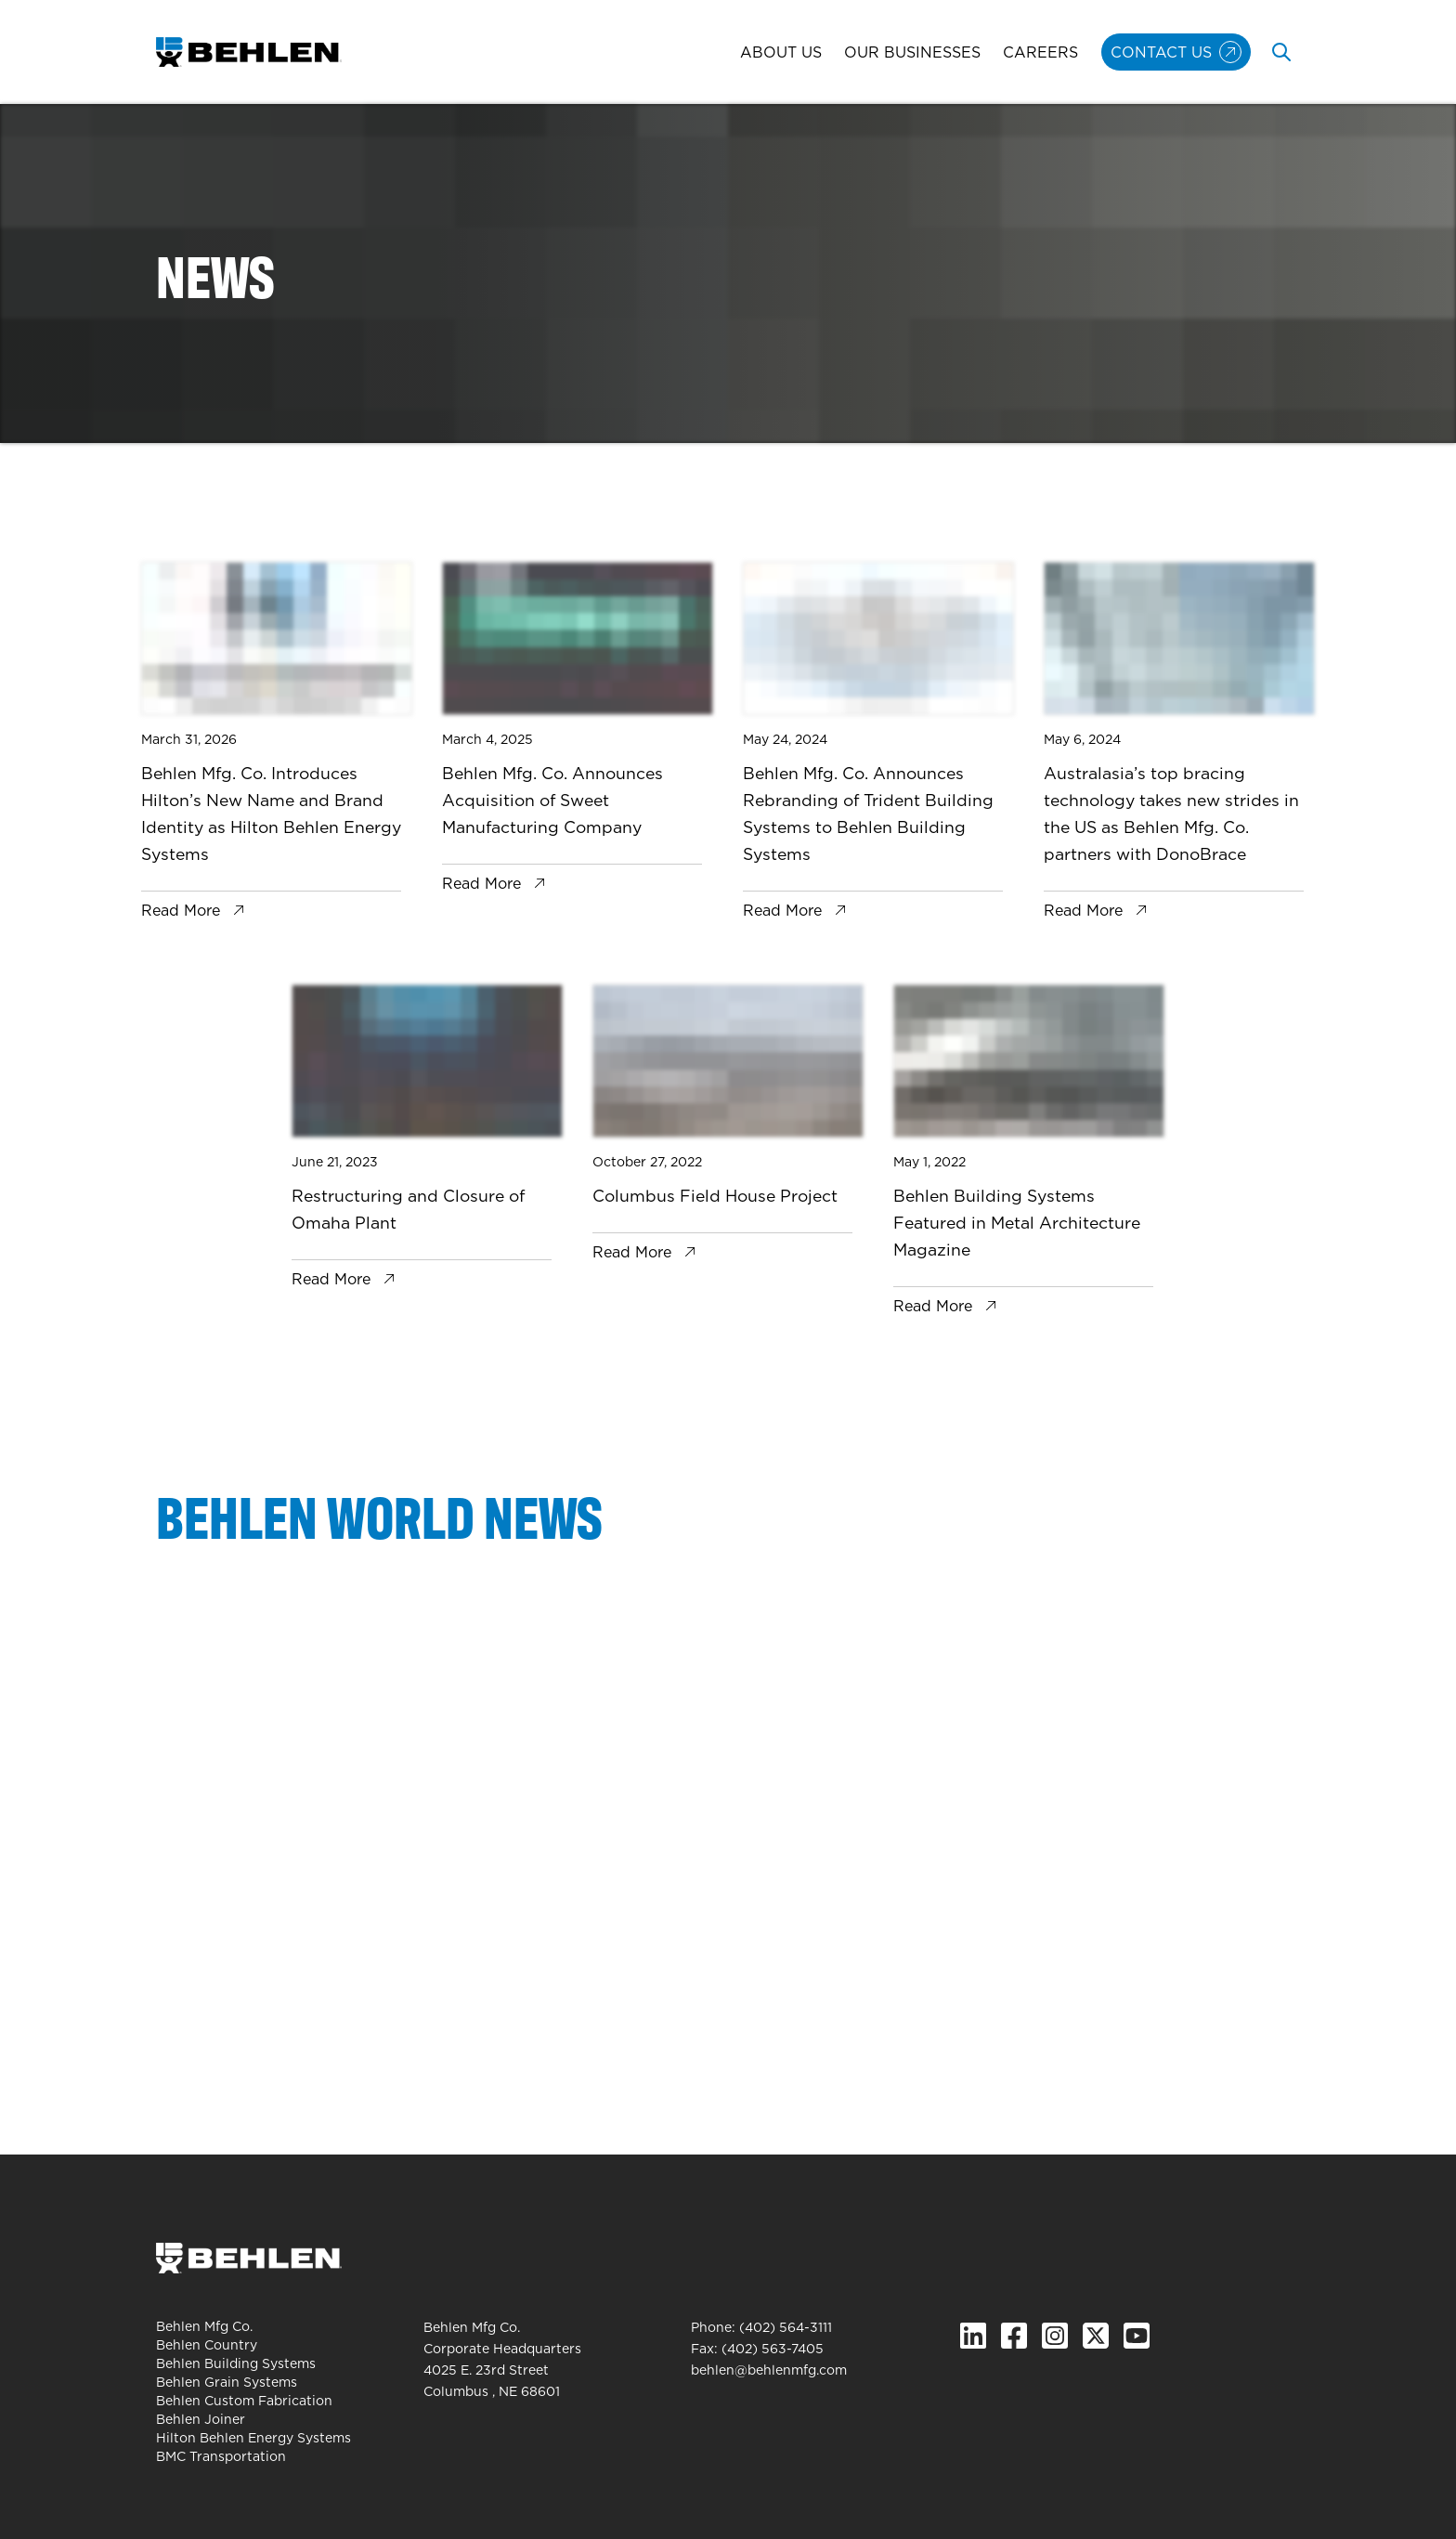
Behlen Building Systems (236, 2363)
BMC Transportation (221, 2456)
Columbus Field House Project (715, 1195)
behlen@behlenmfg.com (769, 2370)
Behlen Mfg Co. (204, 2326)
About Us (781, 52)
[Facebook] (1014, 2335)
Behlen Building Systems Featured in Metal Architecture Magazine (1016, 1222)
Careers (1040, 52)
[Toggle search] (1281, 52)
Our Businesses (912, 52)
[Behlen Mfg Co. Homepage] (249, 52)
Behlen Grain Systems (226, 2382)
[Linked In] (973, 2335)
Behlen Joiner (200, 2419)
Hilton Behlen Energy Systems (253, 2437)
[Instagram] (1054, 2335)
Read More (180, 910)
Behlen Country (206, 2345)
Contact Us (1161, 52)
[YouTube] (1136, 2335)
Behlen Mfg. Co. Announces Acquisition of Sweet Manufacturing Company (552, 800)
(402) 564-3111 (785, 2327)
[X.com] (1095, 2335)
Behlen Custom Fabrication (244, 2400)
